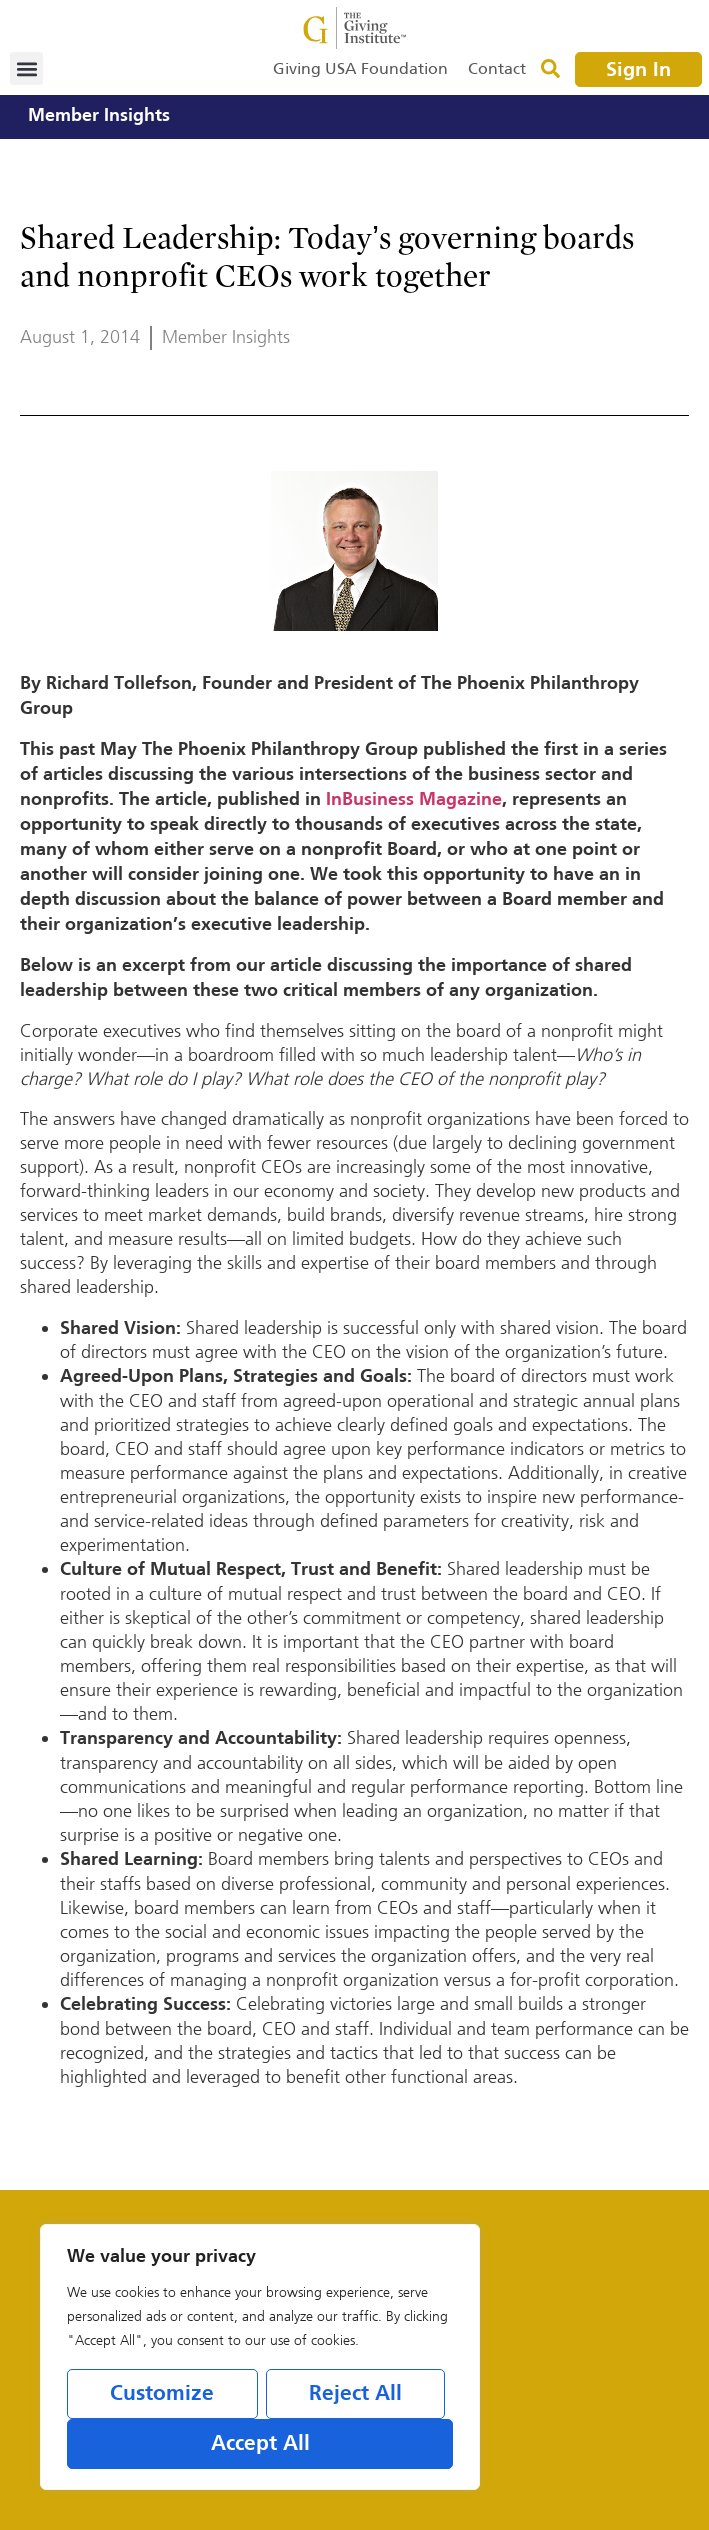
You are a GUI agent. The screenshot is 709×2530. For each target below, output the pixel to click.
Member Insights (99, 116)
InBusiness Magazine (414, 800)
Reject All (355, 2394)
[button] (26, 68)
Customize (162, 2394)
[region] (260, 2357)
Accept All (260, 2444)
